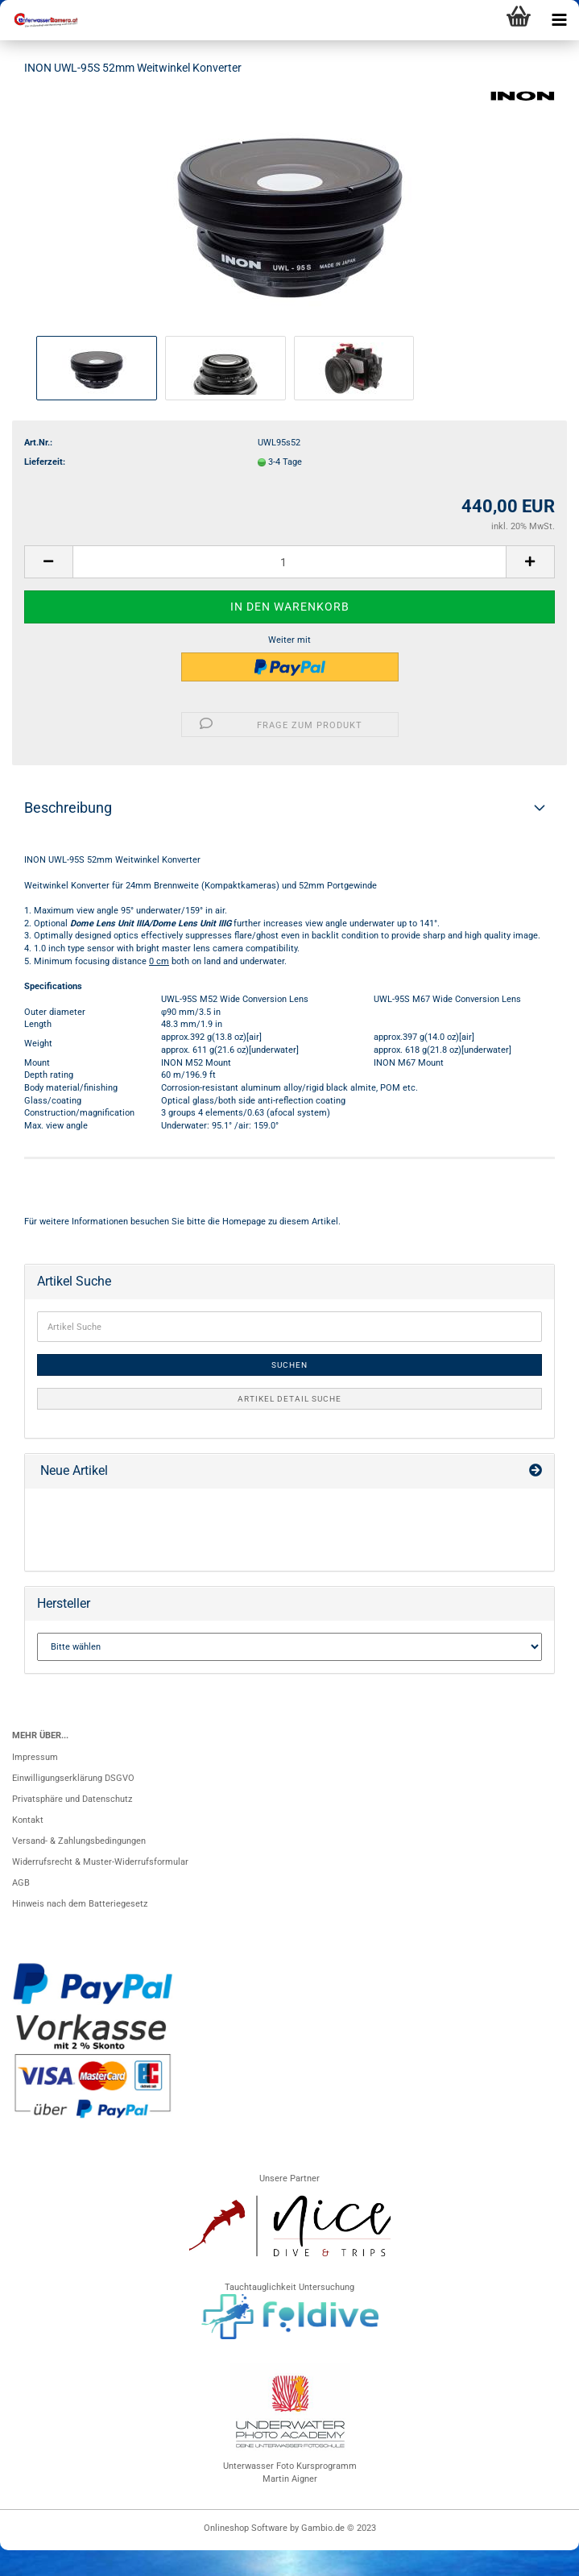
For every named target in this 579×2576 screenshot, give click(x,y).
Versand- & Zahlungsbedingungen (79, 1841)
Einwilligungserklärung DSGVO (73, 1778)
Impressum (35, 1757)
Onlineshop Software (245, 2528)
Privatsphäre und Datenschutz (72, 1799)
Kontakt (27, 1820)
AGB (21, 1883)
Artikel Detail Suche (289, 1398)
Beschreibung (68, 807)
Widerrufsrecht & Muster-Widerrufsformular (100, 1862)
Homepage (244, 1221)
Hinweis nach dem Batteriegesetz (79, 1904)
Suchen (289, 1364)
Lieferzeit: (44, 462)
